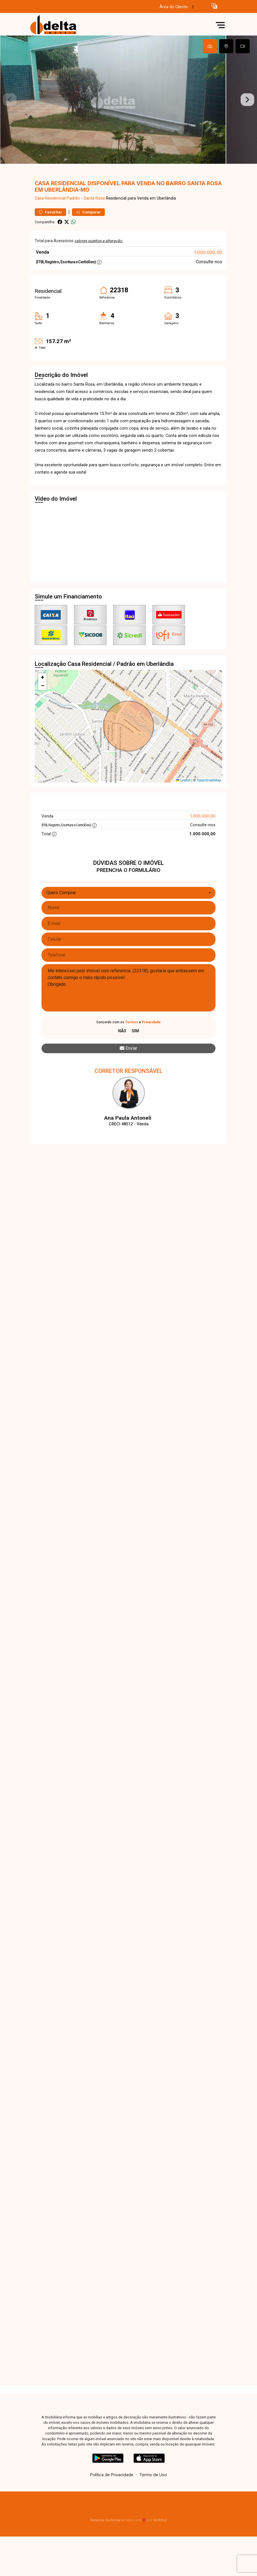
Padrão (73, 210)
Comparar (88, 224)
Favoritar (50, 224)
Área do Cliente (174, 7)
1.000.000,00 (208, 265)
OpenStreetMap (209, 793)
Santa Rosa (94, 210)
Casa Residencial (50, 210)
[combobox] (128, 905)
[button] (214, 6)
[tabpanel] (128, 106)
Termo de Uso (153, 2487)
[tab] (210, 46)
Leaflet (183, 793)
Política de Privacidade (111, 2487)
